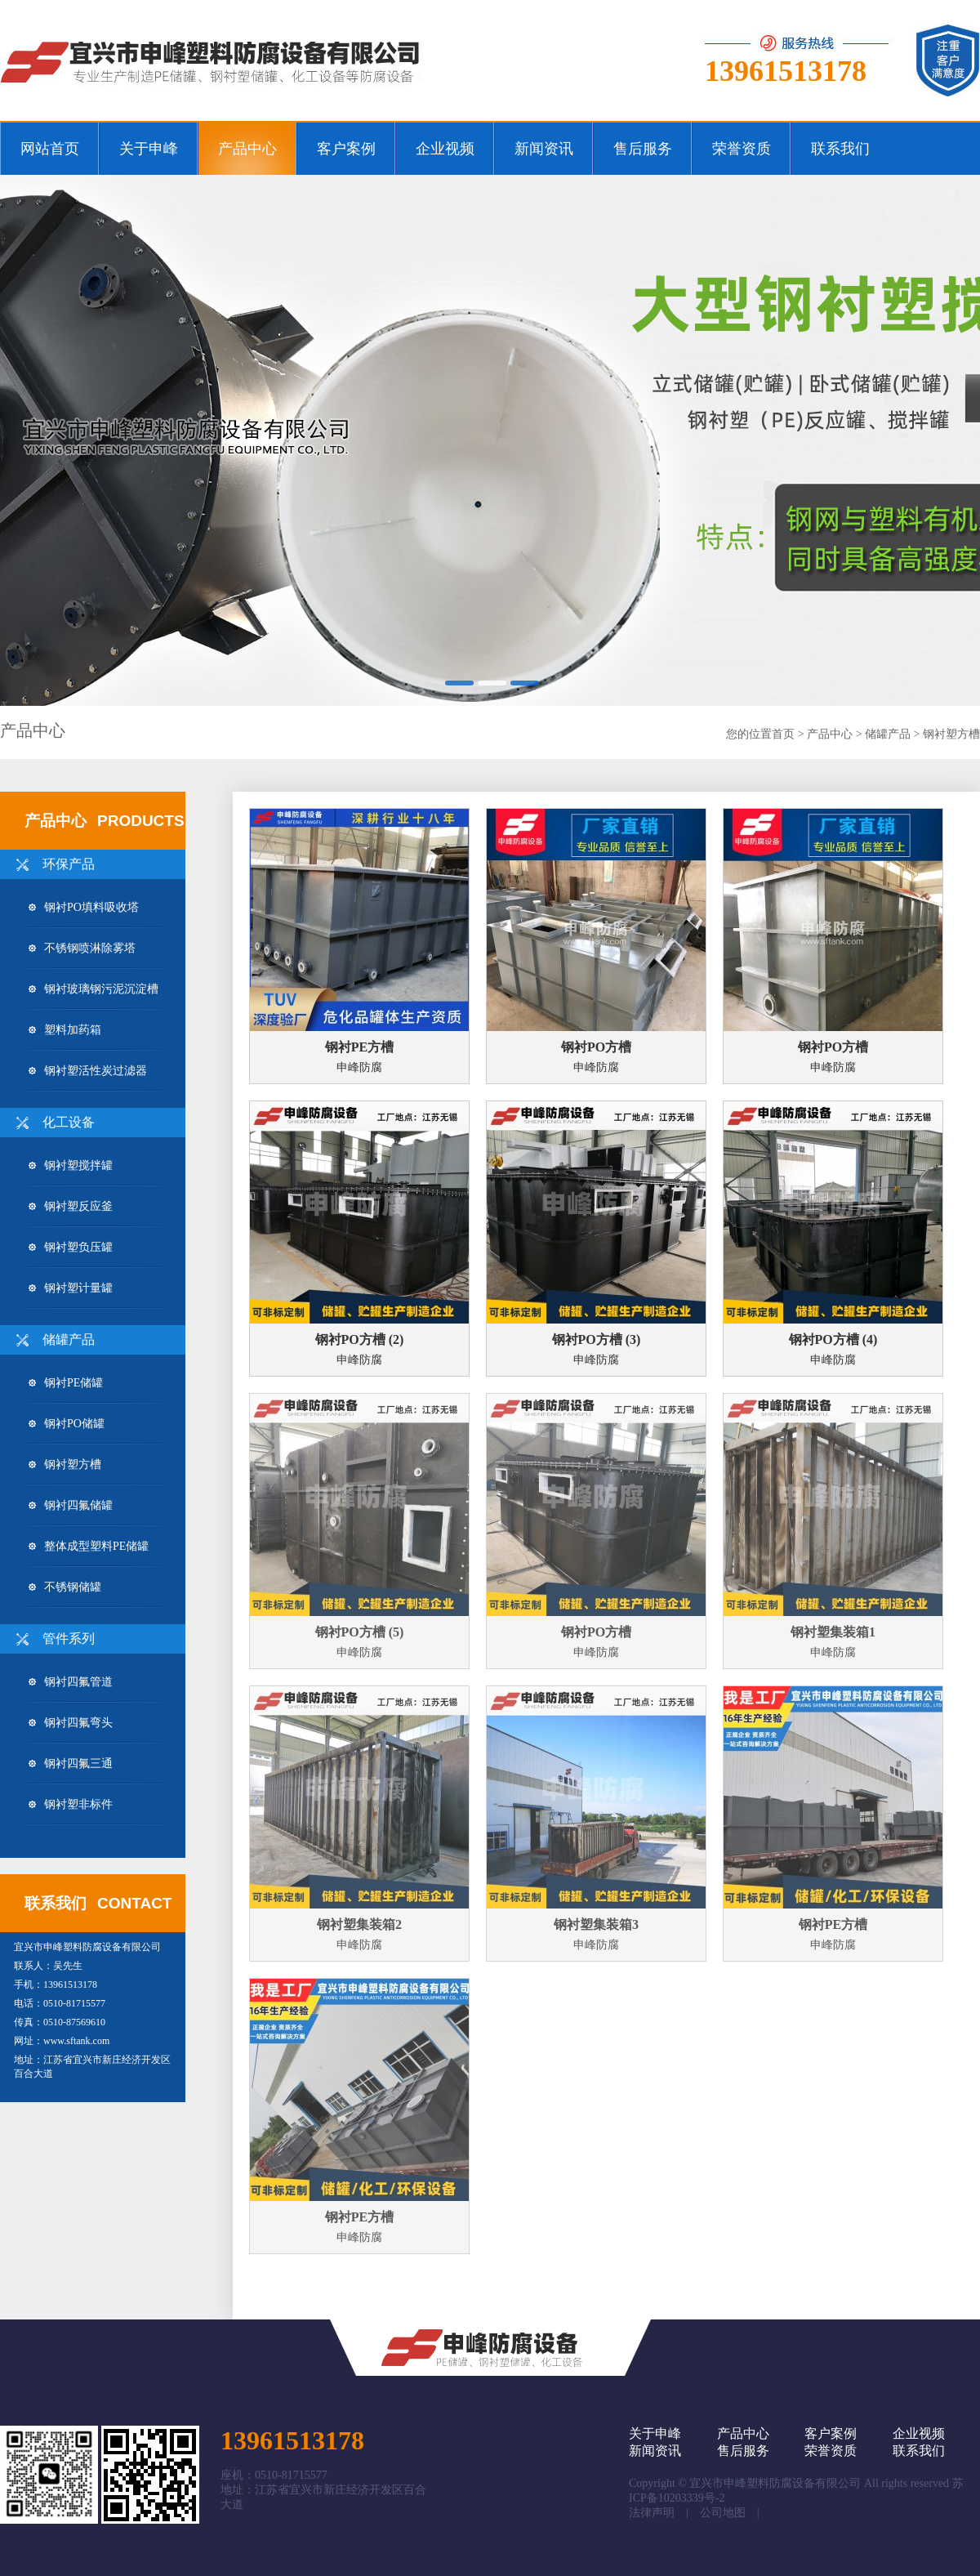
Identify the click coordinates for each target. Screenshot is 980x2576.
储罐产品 (888, 734)
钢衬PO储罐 (67, 1423)
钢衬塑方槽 (951, 734)
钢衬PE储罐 (66, 1383)
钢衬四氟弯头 (71, 1723)
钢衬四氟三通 (71, 1763)
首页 (783, 734)
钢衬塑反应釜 (71, 1206)
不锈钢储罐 (65, 1587)
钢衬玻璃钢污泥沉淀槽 (93, 989)
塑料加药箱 (65, 1030)
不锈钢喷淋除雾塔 (82, 948)
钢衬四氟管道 (71, 1682)
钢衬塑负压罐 (71, 1247)
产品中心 (830, 734)
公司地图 (723, 2513)
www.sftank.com (76, 2041)
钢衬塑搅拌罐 (71, 1165)
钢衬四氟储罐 (71, 1505)
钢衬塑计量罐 (71, 1288)
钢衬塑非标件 (71, 1804)
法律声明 (652, 2513)
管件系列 (68, 1638)
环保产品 (68, 864)
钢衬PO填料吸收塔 (84, 907)
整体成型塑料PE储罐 (89, 1546)
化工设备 (68, 1122)
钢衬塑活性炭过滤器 (88, 1071)
